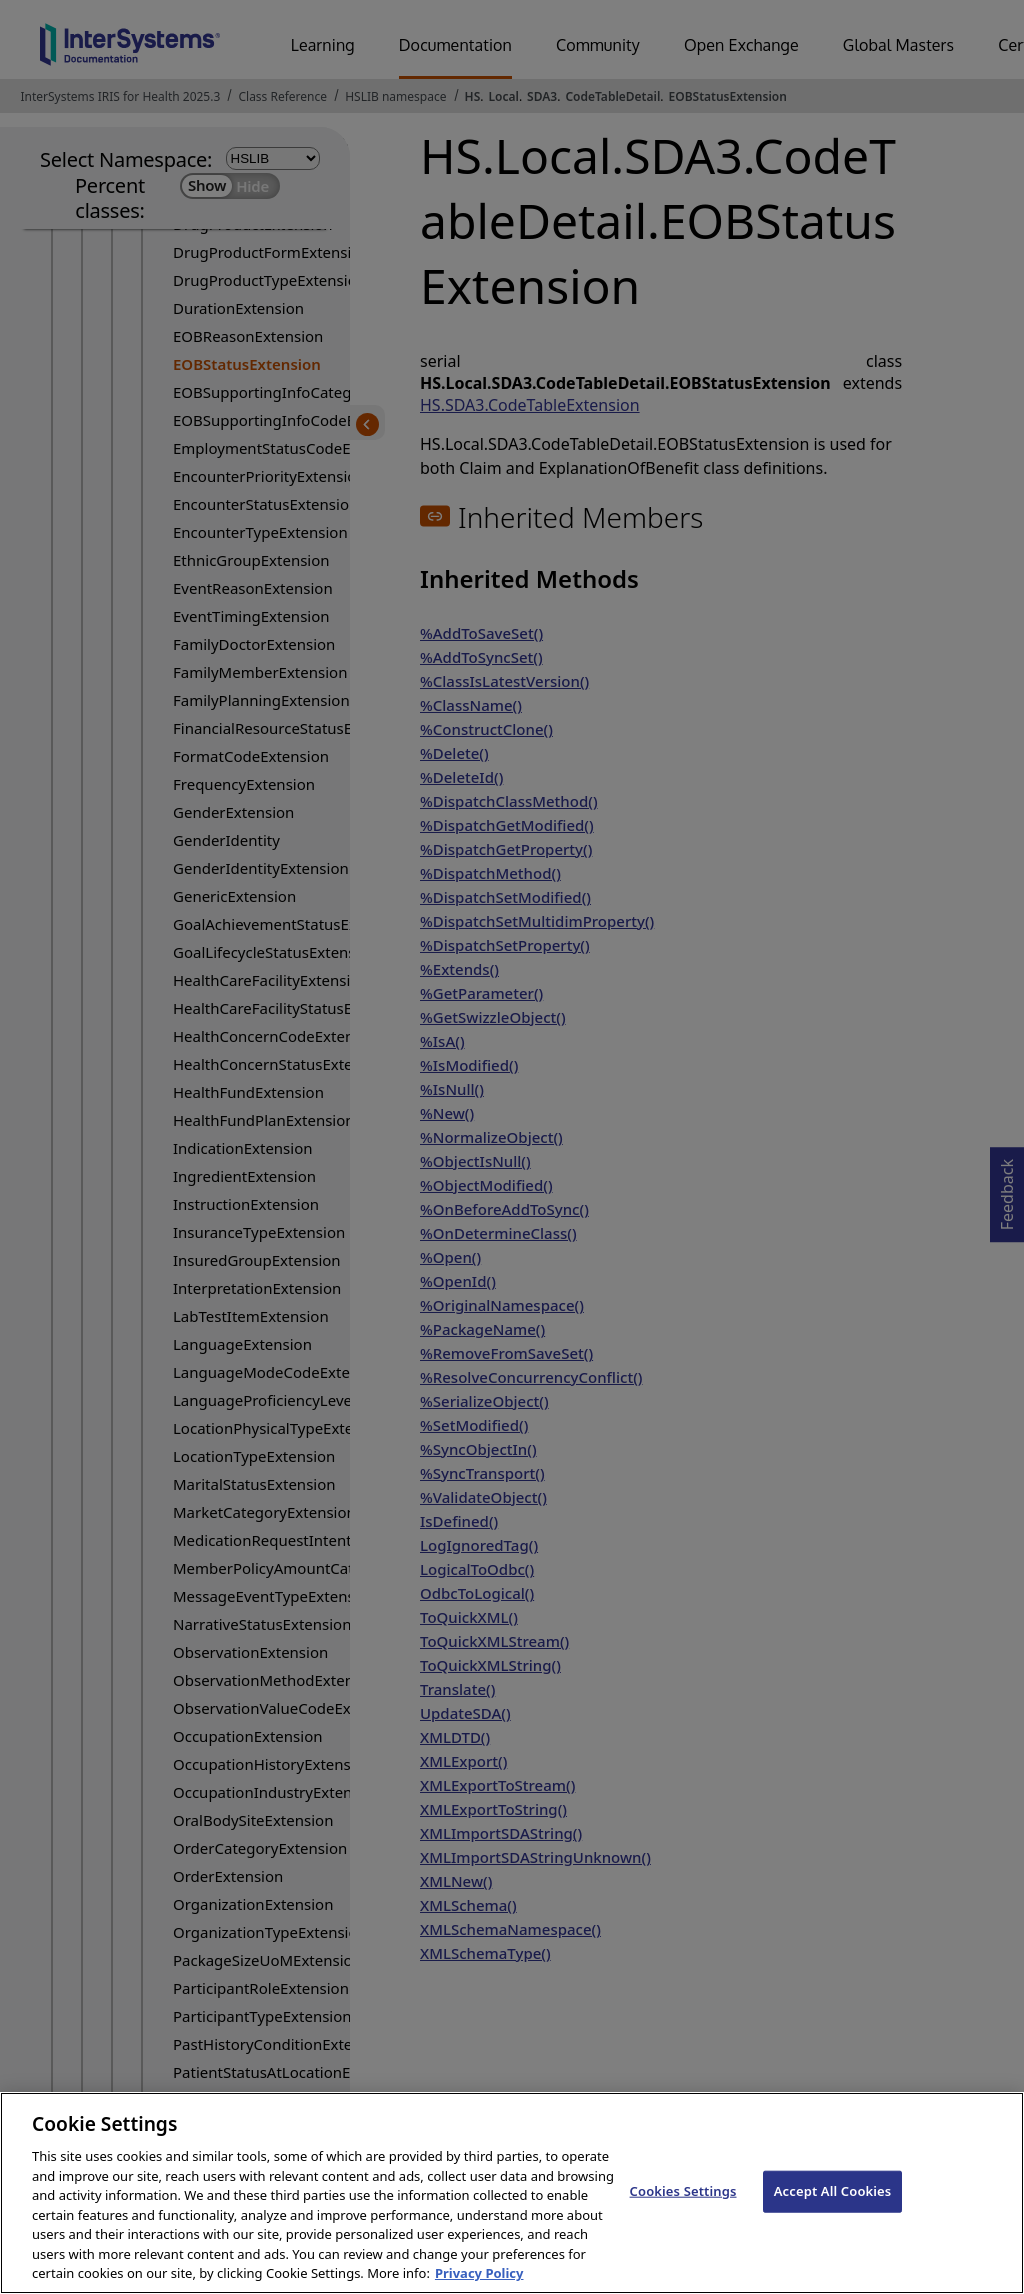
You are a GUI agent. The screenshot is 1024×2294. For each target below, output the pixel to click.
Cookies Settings (683, 2208)
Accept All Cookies (833, 2208)
